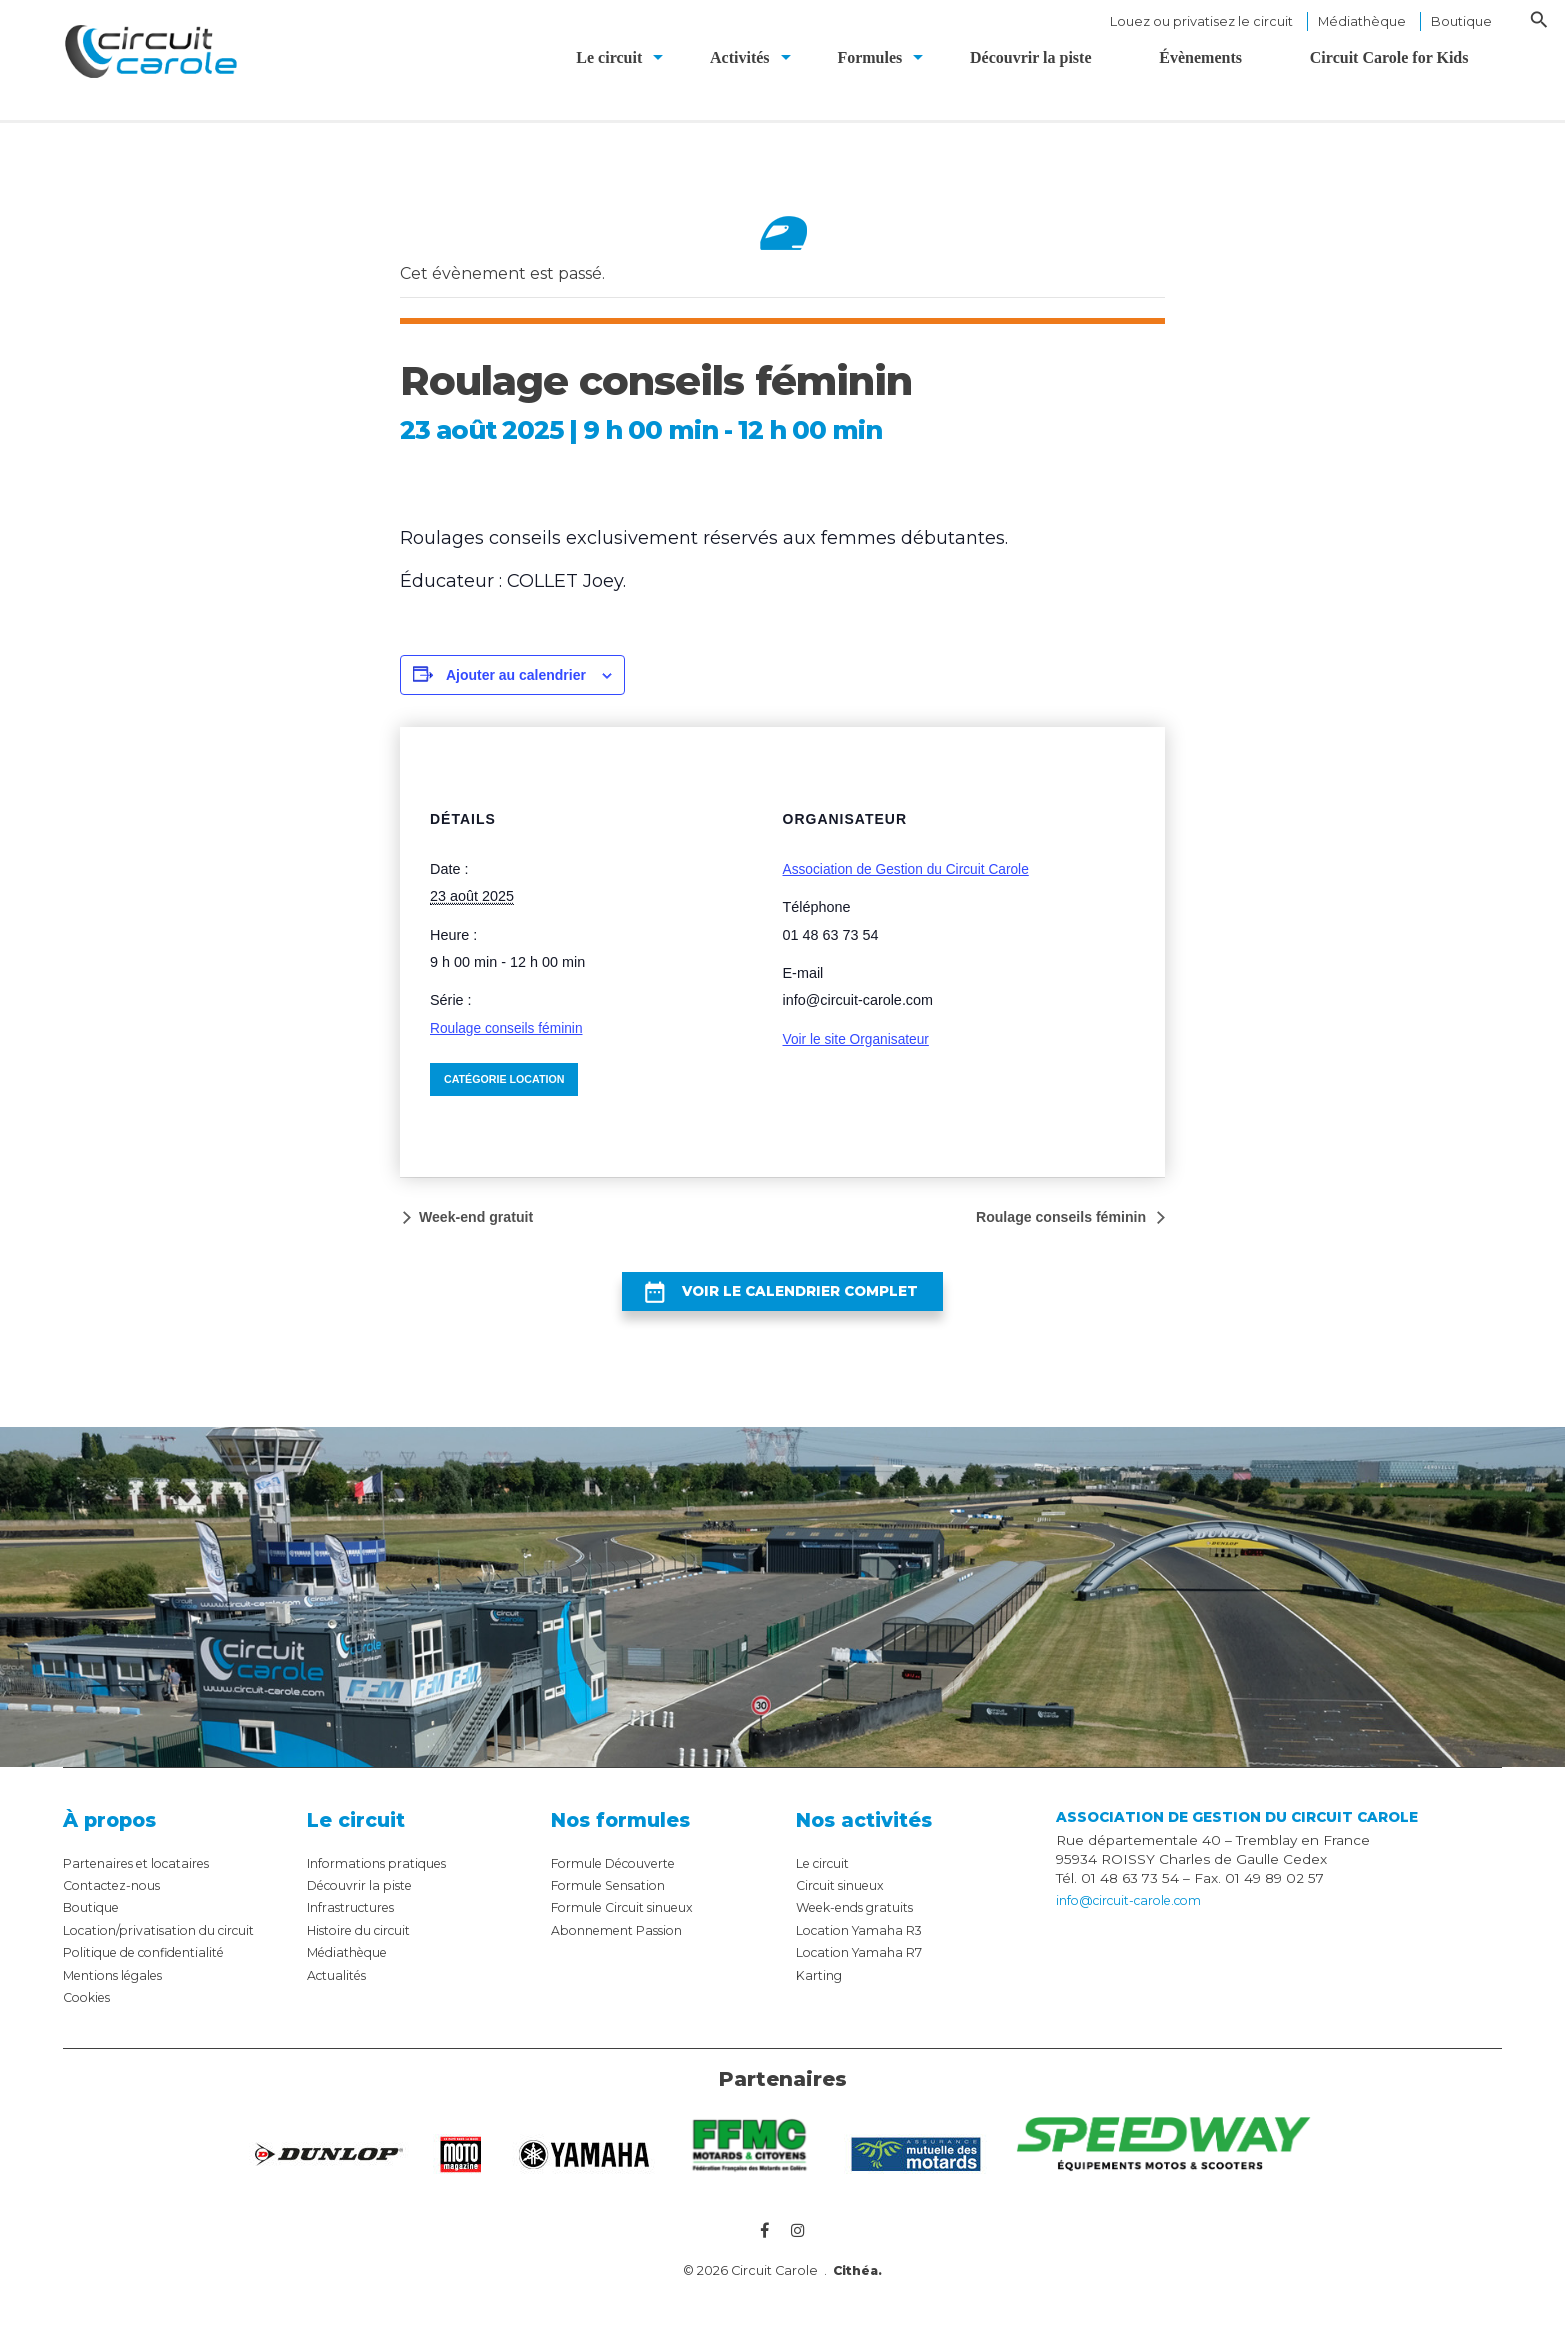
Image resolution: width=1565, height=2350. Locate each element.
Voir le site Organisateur (860, 1039)
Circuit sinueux (846, 1903)
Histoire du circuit (367, 1947)
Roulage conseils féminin (510, 1028)
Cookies (90, 2015)
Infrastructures (356, 1925)
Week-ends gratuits (862, 1925)
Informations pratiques (383, 1880)
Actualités (340, 1992)
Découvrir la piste (366, 1903)
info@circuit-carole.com (1136, 1919)
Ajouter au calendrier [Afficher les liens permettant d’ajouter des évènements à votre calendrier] (516, 675)
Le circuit (827, 1880)
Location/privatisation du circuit (168, 1947)
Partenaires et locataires (145, 1880)
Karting (820, 1992)
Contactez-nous (117, 1903)
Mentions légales (121, 1992)
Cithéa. (857, 2290)
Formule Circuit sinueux (631, 1925)
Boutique (1461, 21)
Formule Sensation (615, 1903)
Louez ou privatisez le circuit (1201, 21)
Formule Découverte (622, 1880)
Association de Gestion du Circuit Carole (912, 869)
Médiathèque (1362, 21)
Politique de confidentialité (154, 1970)
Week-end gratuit (482, 1217)
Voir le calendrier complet (797, 1300)
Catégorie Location (507, 1080)
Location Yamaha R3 (865, 1947)
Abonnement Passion (625, 1947)
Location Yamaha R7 (865, 1970)
